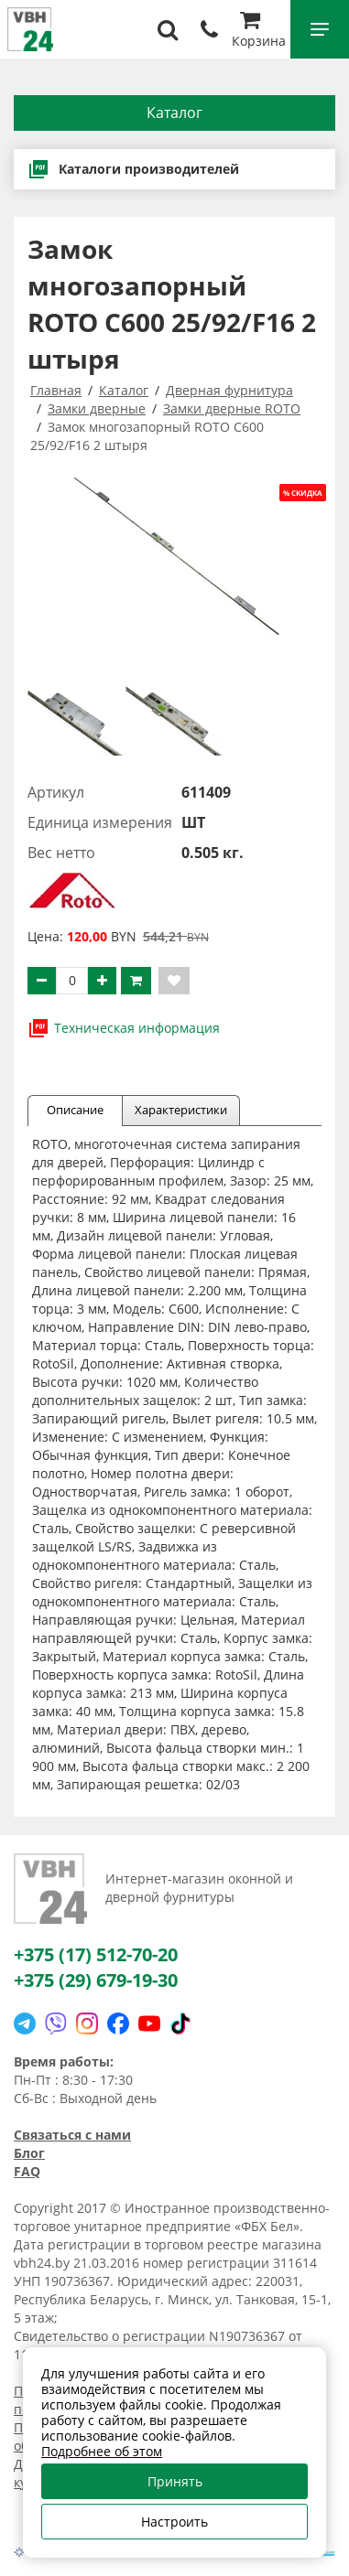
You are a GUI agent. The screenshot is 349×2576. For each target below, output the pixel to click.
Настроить (174, 2521)
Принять (174, 2481)
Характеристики (181, 1109)
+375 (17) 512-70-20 (96, 1954)
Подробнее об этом (101, 2451)
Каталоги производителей (133, 169)
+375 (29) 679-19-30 (96, 1980)
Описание (75, 1109)
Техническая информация (123, 1028)
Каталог (174, 112)
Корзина (259, 31)
